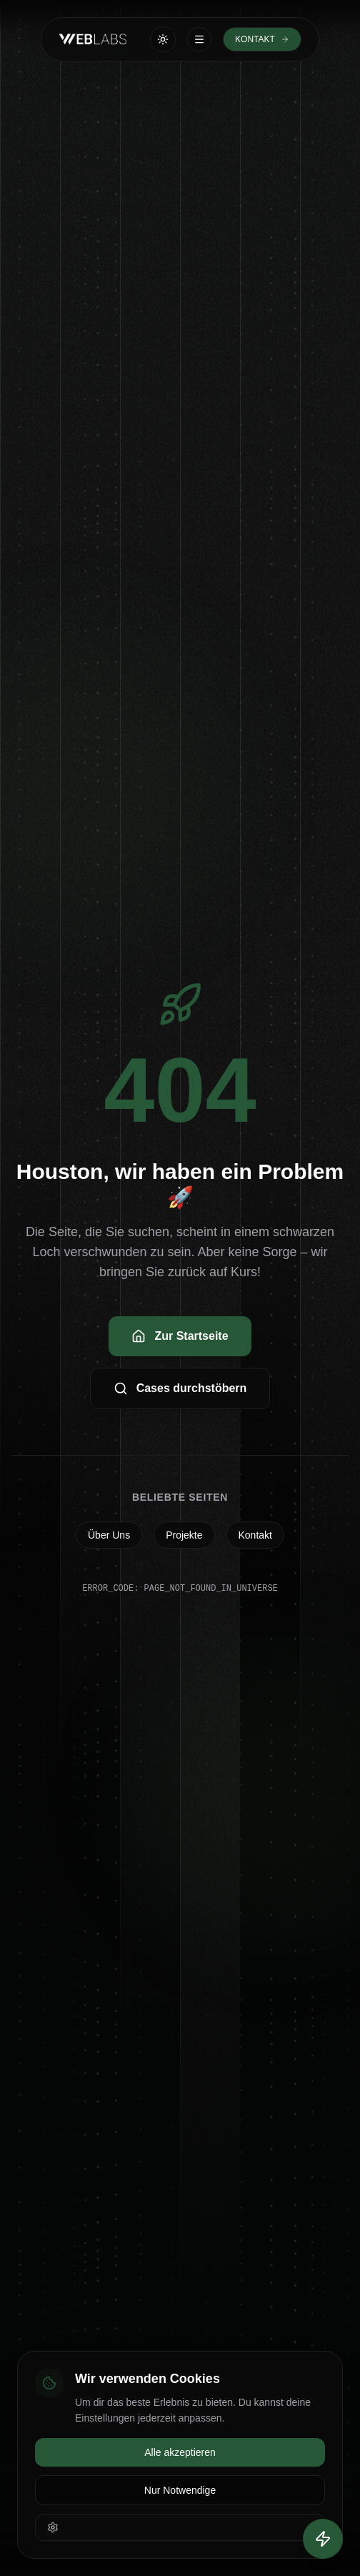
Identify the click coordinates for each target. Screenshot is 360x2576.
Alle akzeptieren (180, 2452)
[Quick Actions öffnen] (323, 2539)
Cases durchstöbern (180, 1388)
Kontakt (255, 1535)
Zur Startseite (179, 1336)
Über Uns (109, 1535)
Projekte (184, 1535)
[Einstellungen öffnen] (180, 2527)
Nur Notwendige (180, 2490)
